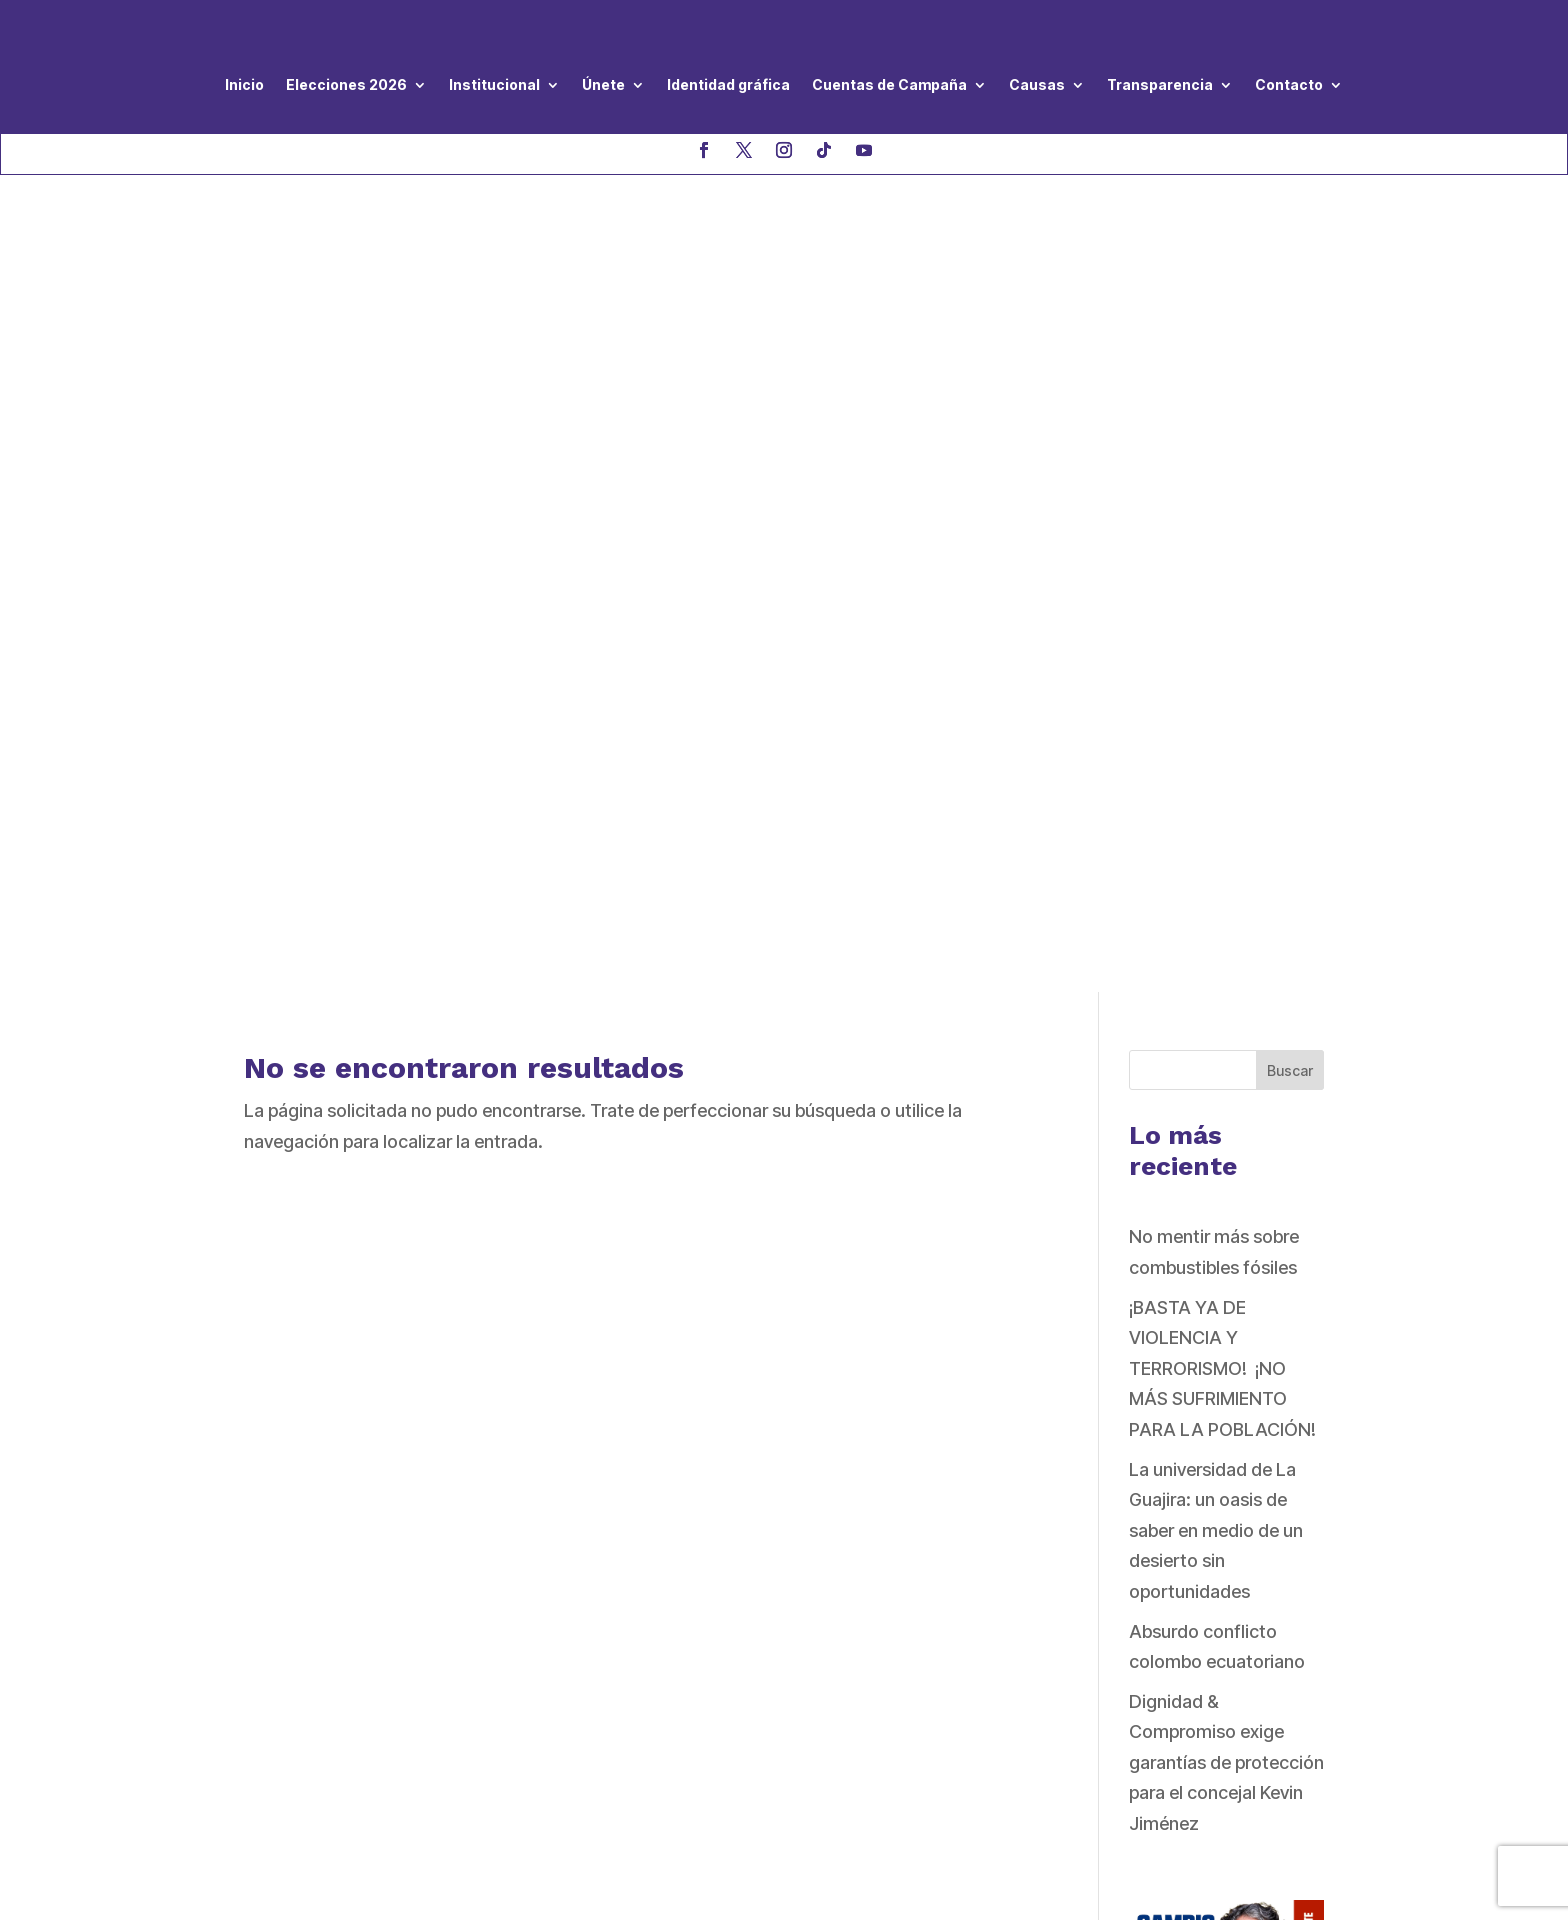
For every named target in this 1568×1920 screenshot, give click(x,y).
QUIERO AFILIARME (1115, 1662)
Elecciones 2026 (346, 84)
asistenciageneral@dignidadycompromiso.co (396, 1618)
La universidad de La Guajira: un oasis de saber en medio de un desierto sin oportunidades (1216, 712)
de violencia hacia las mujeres (741, 1648)
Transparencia (1160, 84)
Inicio (244, 84)
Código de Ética (686, 1543)
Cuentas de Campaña (889, 84)
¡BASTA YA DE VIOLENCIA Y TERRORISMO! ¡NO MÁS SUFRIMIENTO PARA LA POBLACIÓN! (1222, 550)
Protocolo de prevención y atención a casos (773, 1612)
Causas (1037, 84)
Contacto (1289, 84)
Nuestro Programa (696, 1482)
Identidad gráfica (728, 84)
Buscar (1290, 252)
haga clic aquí (491, 1685)
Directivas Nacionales (709, 1513)
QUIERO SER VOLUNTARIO (1146, 1513)
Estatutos (661, 1574)
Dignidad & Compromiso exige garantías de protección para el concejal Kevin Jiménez (1226, 944)
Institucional (494, 84)
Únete (603, 84)
